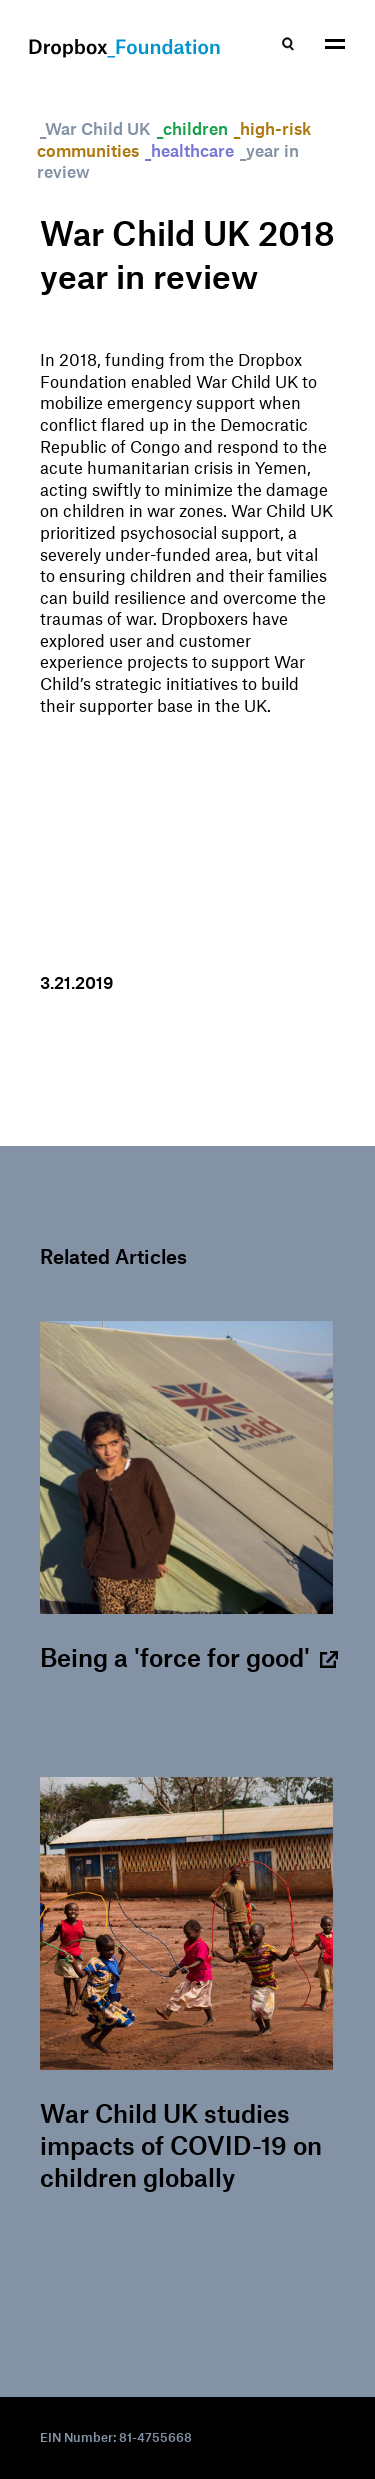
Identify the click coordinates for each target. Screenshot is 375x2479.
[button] (335, 45)
